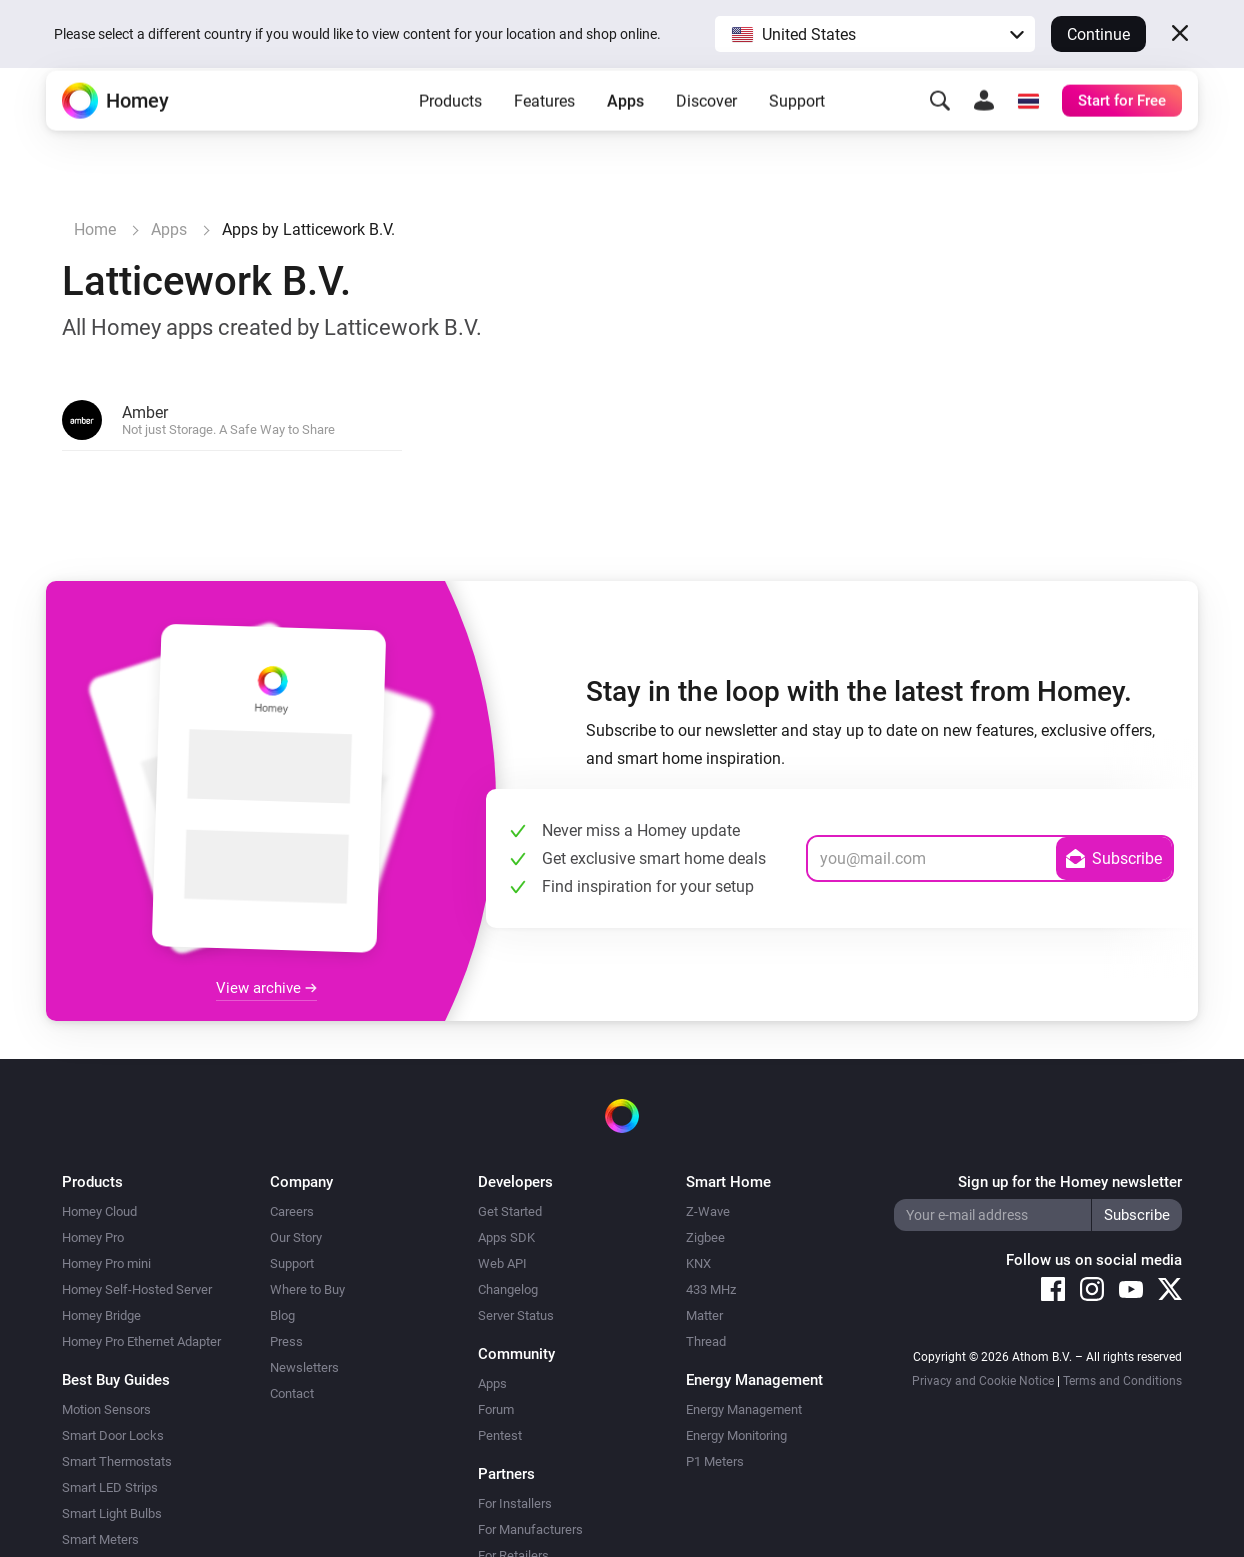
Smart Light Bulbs (112, 1513)
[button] (875, 34)
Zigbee (705, 1237)
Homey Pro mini (106, 1263)
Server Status (516, 1315)
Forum (496, 1409)
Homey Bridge (101, 1315)
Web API (502, 1263)
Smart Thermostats (117, 1461)
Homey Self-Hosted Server (137, 1289)
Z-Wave (708, 1211)
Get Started (510, 1211)
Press (286, 1341)
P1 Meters (715, 1461)
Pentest (500, 1435)
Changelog (508, 1289)
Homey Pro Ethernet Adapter (141, 1341)
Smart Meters (100, 1539)
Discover (706, 130)
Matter (704, 1315)
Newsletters (304, 1367)
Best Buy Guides (116, 1380)
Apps (625, 130)
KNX (698, 1263)
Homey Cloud (99, 1211)
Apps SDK (506, 1237)
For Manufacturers (530, 1529)
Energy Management (744, 1409)
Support (797, 130)
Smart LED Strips (110, 1487)
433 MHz (711, 1289)
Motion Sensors (106, 1409)
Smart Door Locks (113, 1435)
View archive (266, 988)
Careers (292, 1211)
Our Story (296, 1237)
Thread (706, 1341)
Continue (1098, 34)
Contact (292, 1393)
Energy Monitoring (736, 1435)
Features (544, 130)
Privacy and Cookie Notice (983, 1381)
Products (450, 130)
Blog (282, 1315)
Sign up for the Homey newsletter (1070, 1182)
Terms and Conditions (1122, 1381)
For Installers (515, 1503)
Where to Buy (307, 1289)
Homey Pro (93, 1237)
